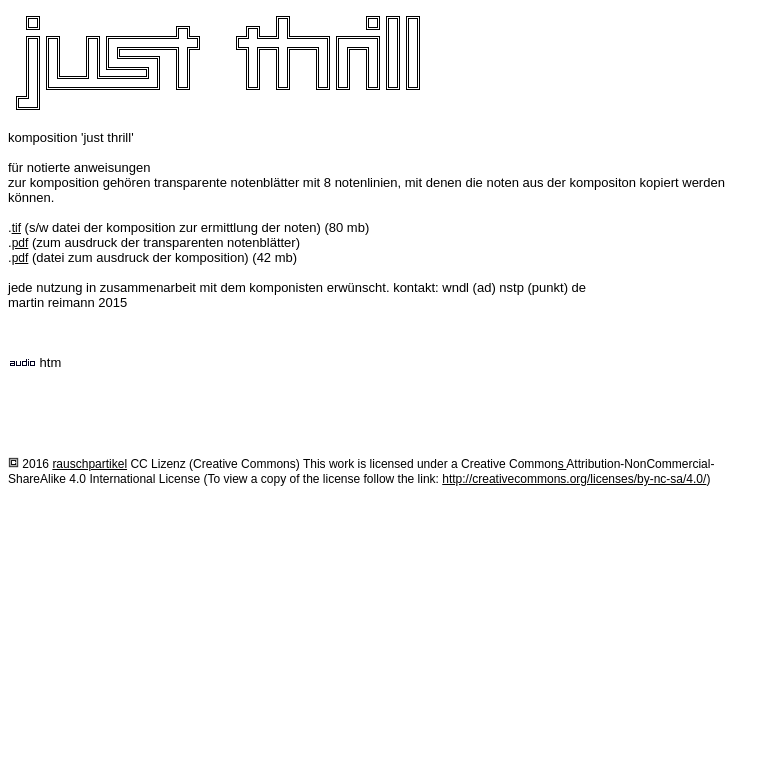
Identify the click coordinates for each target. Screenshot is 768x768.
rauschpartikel (89, 464)
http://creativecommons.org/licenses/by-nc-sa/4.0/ (574, 479)
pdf (20, 243)
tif (16, 228)
